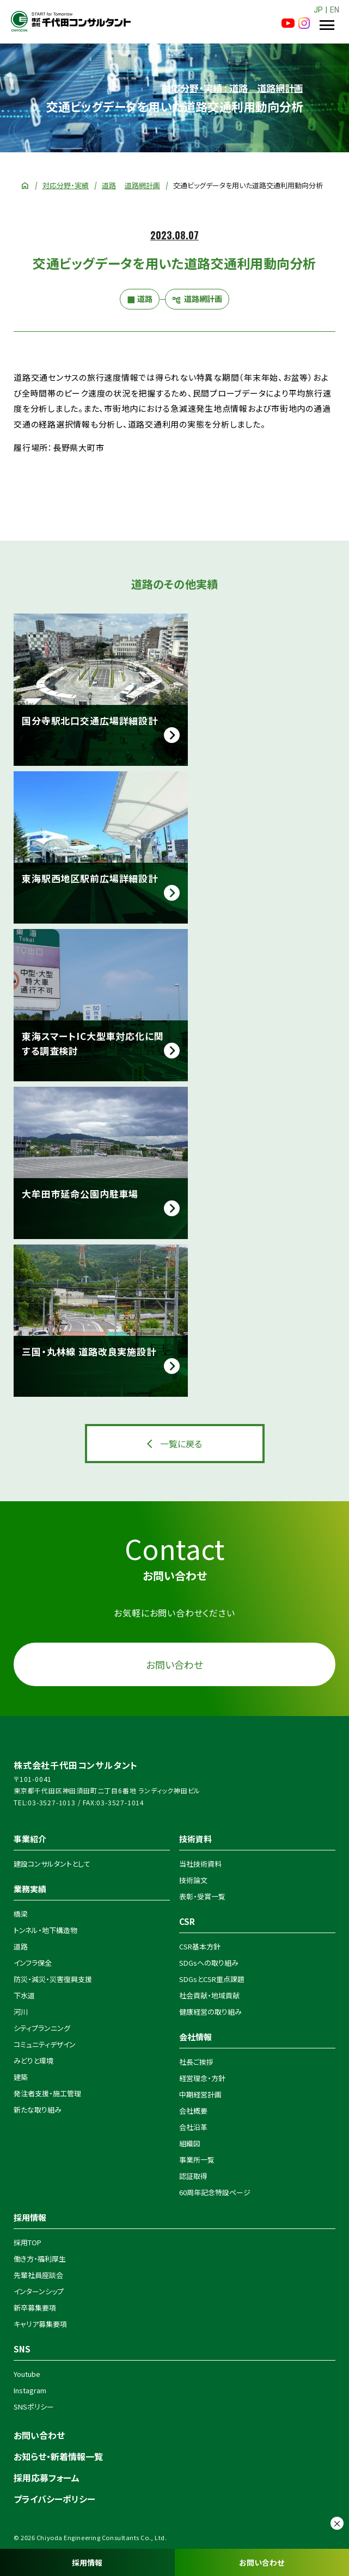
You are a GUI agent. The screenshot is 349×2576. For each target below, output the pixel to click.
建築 (21, 2077)
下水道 (24, 1995)
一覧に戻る (181, 1443)
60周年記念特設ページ (214, 2192)
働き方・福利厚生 (40, 2258)
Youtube (27, 2374)
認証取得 (193, 2176)
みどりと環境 (33, 2060)
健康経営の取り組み (210, 2012)
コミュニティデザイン (45, 2044)
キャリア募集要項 (40, 2324)
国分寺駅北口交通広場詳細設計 (90, 720)
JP (318, 9)
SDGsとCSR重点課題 (211, 1979)
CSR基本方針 (200, 1946)
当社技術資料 (200, 1864)
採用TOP (27, 2242)
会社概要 (193, 2111)
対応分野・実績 (65, 185)
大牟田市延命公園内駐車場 (80, 1193)
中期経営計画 (200, 2094)
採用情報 (87, 2562)
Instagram (30, 2390)
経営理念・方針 (202, 2078)
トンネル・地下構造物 (45, 1930)
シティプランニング (42, 2028)
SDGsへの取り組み (208, 1963)
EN (334, 9)
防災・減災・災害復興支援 (53, 1979)
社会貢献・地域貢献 (209, 1995)
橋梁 (21, 1914)
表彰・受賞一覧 (202, 1896)
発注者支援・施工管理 (47, 2093)
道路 (109, 185)
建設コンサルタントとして (52, 1864)
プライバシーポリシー (54, 2498)
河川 (21, 2012)
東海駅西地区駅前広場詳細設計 (90, 878)
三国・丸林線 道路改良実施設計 (89, 1351)
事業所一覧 (197, 2159)
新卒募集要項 (35, 2307)
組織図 (189, 2143)
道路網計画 (142, 185)
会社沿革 (193, 2127)
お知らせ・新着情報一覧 (58, 2456)
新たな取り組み (38, 2109)
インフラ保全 (33, 1963)
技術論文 (193, 1880)
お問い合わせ (261, 2562)
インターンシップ (39, 2291)
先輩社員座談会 (38, 2275)
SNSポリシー (34, 2406)
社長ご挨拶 (196, 2062)
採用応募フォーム (46, 2477)
